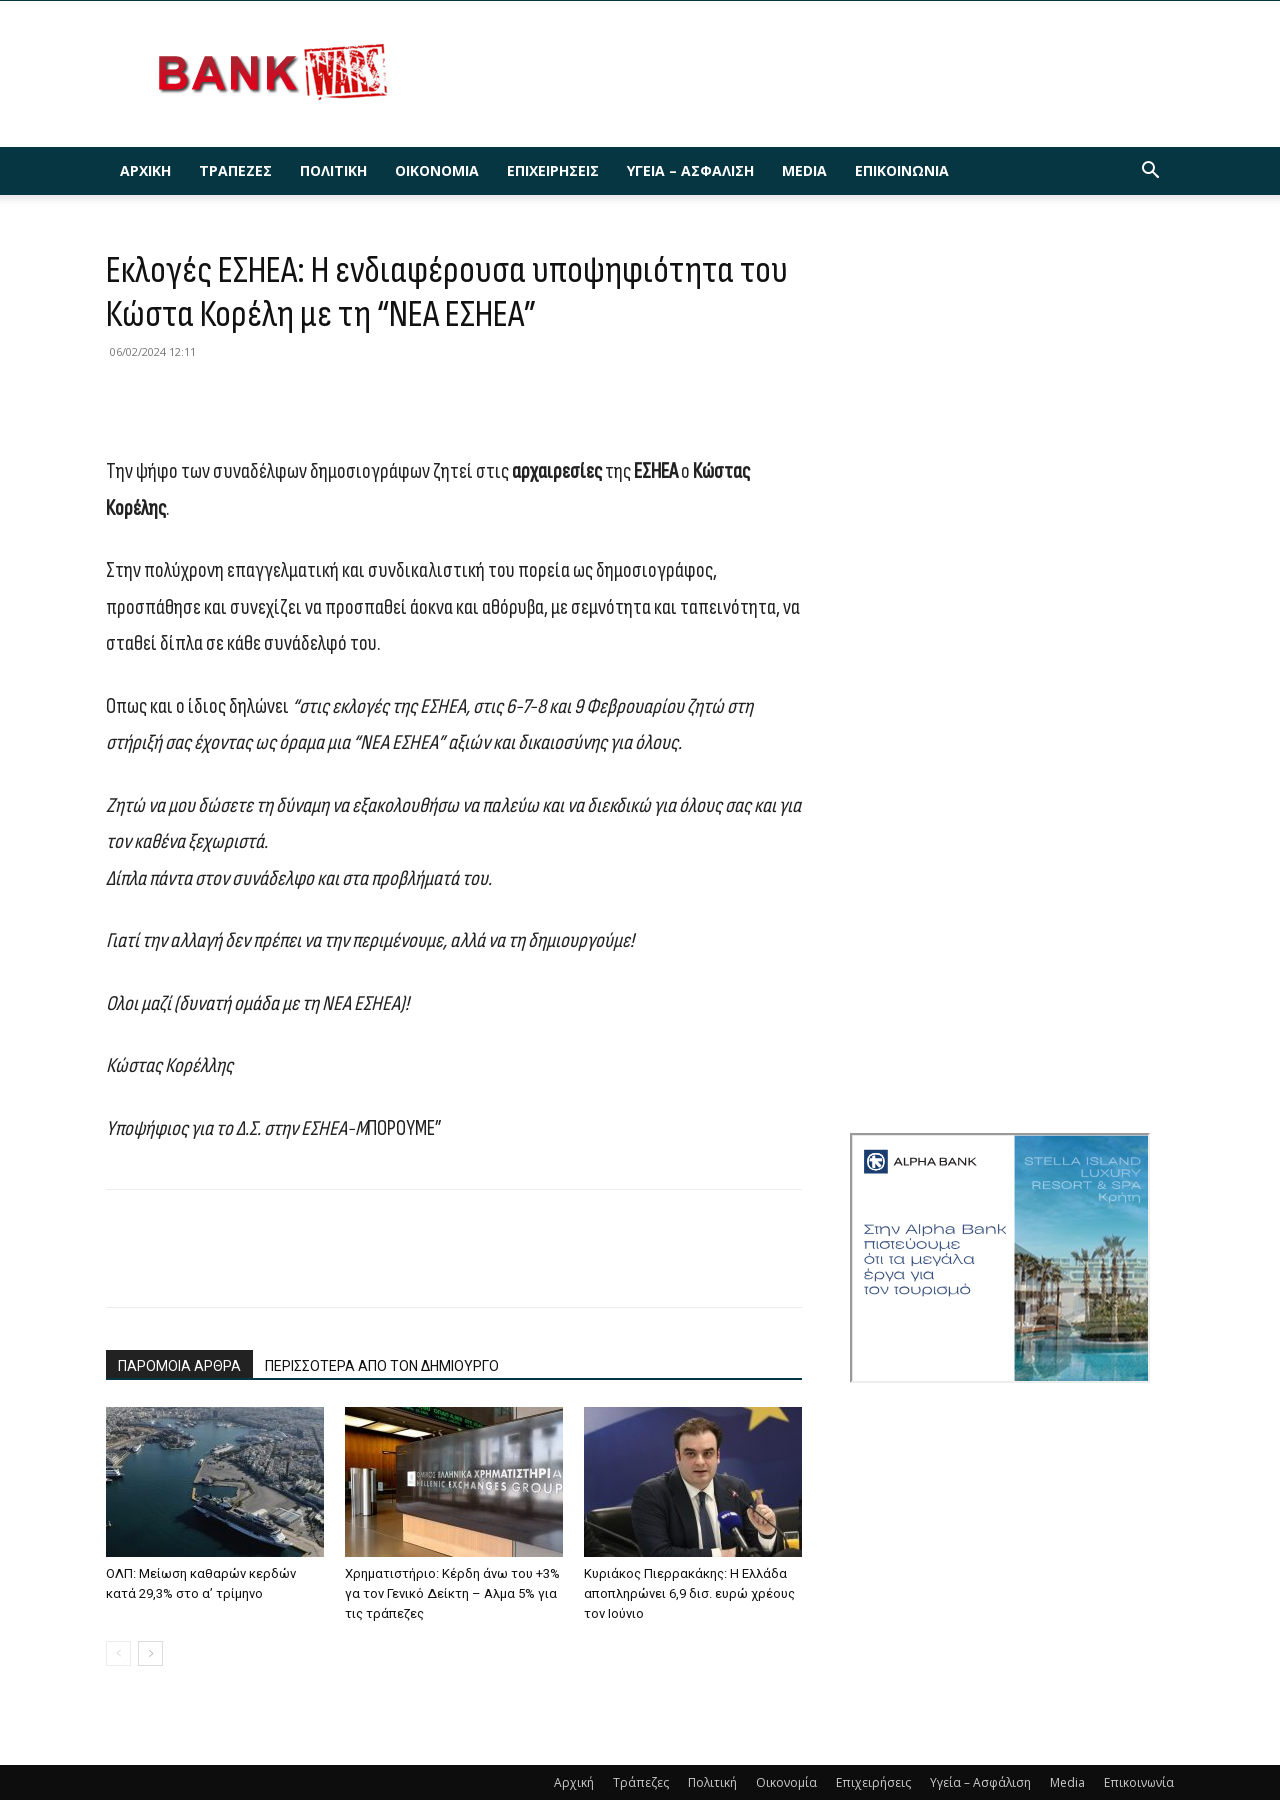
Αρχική (145, 170)
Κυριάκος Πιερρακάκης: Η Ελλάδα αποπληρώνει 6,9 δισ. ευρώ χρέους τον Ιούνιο (689, 1593)
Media (804, 170)
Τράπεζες (235, 170)
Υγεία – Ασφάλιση (690, 170)
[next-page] (150, 1653)
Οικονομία (437, 170)
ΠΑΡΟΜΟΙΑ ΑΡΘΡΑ (179, 1366)
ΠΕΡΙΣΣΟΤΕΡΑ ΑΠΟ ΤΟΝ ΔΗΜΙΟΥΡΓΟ (382, 1366)
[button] (1150, 172)
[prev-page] (118, 1653)
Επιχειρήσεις (553, 170)
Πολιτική (333, 170)
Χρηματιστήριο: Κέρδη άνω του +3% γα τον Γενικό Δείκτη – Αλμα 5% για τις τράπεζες (452, 1593)
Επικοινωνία (902, 170)
